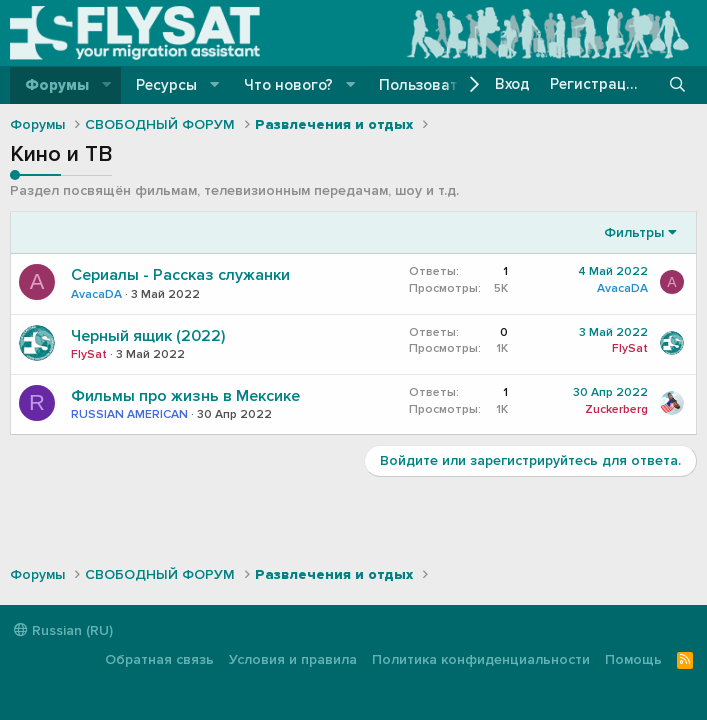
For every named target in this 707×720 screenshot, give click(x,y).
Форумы (57, 85)
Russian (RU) (63, 630)
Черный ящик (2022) (148, 336)
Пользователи (431, 85)
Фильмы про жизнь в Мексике (185, 396)
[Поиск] (677, 85)
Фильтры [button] (634, 232)
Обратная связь (159, 659)
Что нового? (288, 85)
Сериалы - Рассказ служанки (180, 275)
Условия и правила (293, 659)
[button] (107, 85)
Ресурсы (166, 85)
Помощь (633, 659)
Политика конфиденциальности (481, 659)
